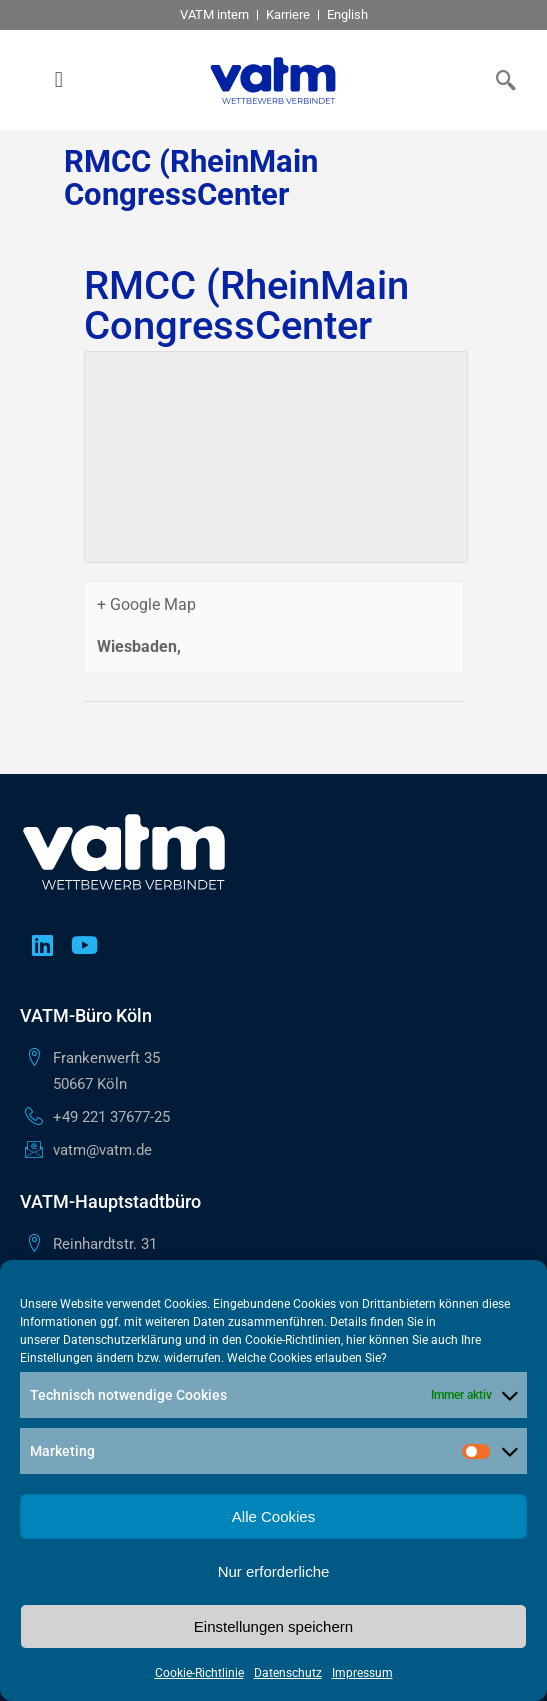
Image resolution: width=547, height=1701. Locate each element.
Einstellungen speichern (273, 1626)
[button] (58, 80)
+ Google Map (146, 604)
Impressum (362, 1673)
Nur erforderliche (274, 1571)
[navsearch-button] (502, 80)
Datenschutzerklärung (122, 1340)
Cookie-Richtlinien (293, 1340)
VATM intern (214, 14)
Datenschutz (288, 1673)
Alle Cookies (273, 1516)
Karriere (288, 14)
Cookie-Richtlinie (199, 1673)
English (347, 14)
